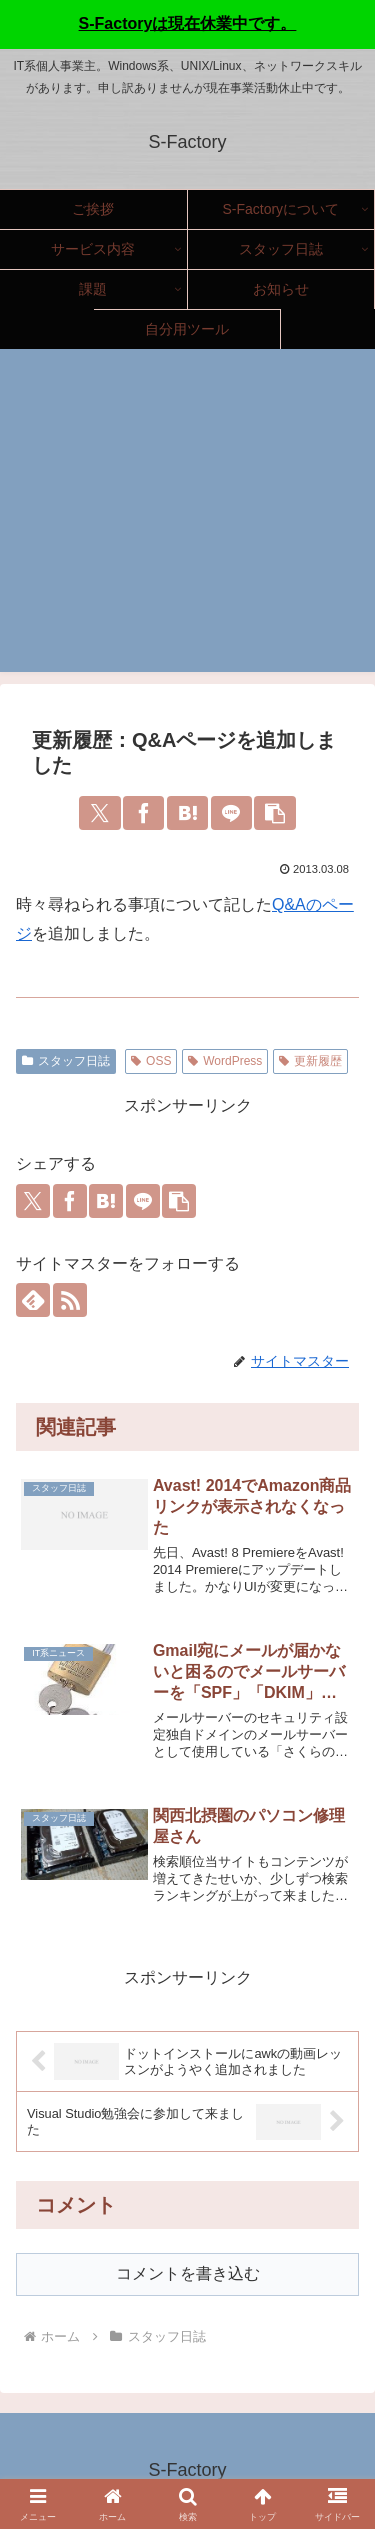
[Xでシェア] (99, 813)
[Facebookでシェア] (143, 813)
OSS (151, 1061)
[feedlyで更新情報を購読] (33, 1300)
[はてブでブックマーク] (187, 813)
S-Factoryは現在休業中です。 (188, 23)
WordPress (225, 1061)
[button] (274, 813)
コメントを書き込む (188, 2273)
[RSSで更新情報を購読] (70, 1300)
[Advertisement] (187, 522)
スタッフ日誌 (66, 1061)
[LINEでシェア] (231, 813)
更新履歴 (310, 1061)
